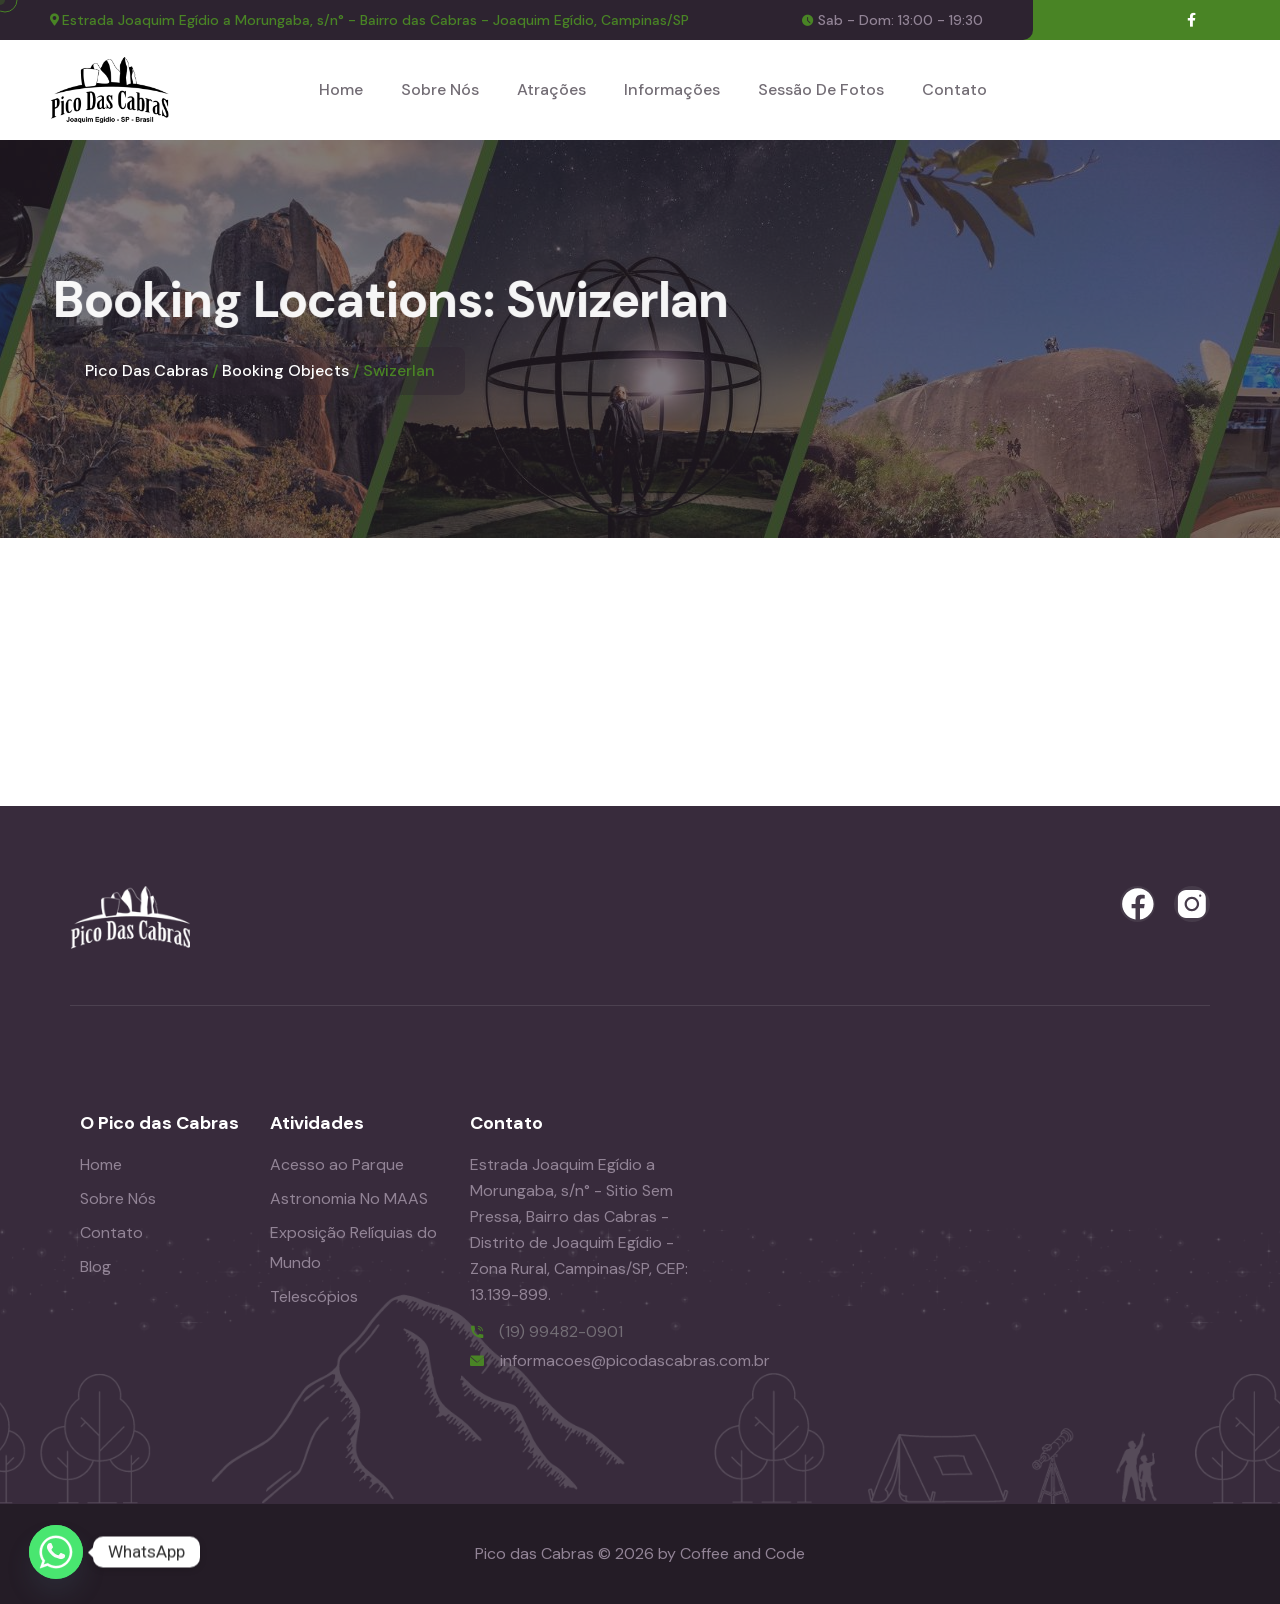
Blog (95, 1266)
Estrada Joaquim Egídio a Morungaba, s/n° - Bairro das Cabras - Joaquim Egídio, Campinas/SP (375, 20)
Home (341, 89)
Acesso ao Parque (337, 1164)
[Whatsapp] (56, 1552)
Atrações (551, 89)
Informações (672, 89)
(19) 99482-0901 (561, 1331)
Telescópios (314, 1296)
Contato (954, 89)
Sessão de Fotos (821, 89)
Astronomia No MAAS (349, 1198)
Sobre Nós (440, 89)
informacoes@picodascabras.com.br (635, 1360)
